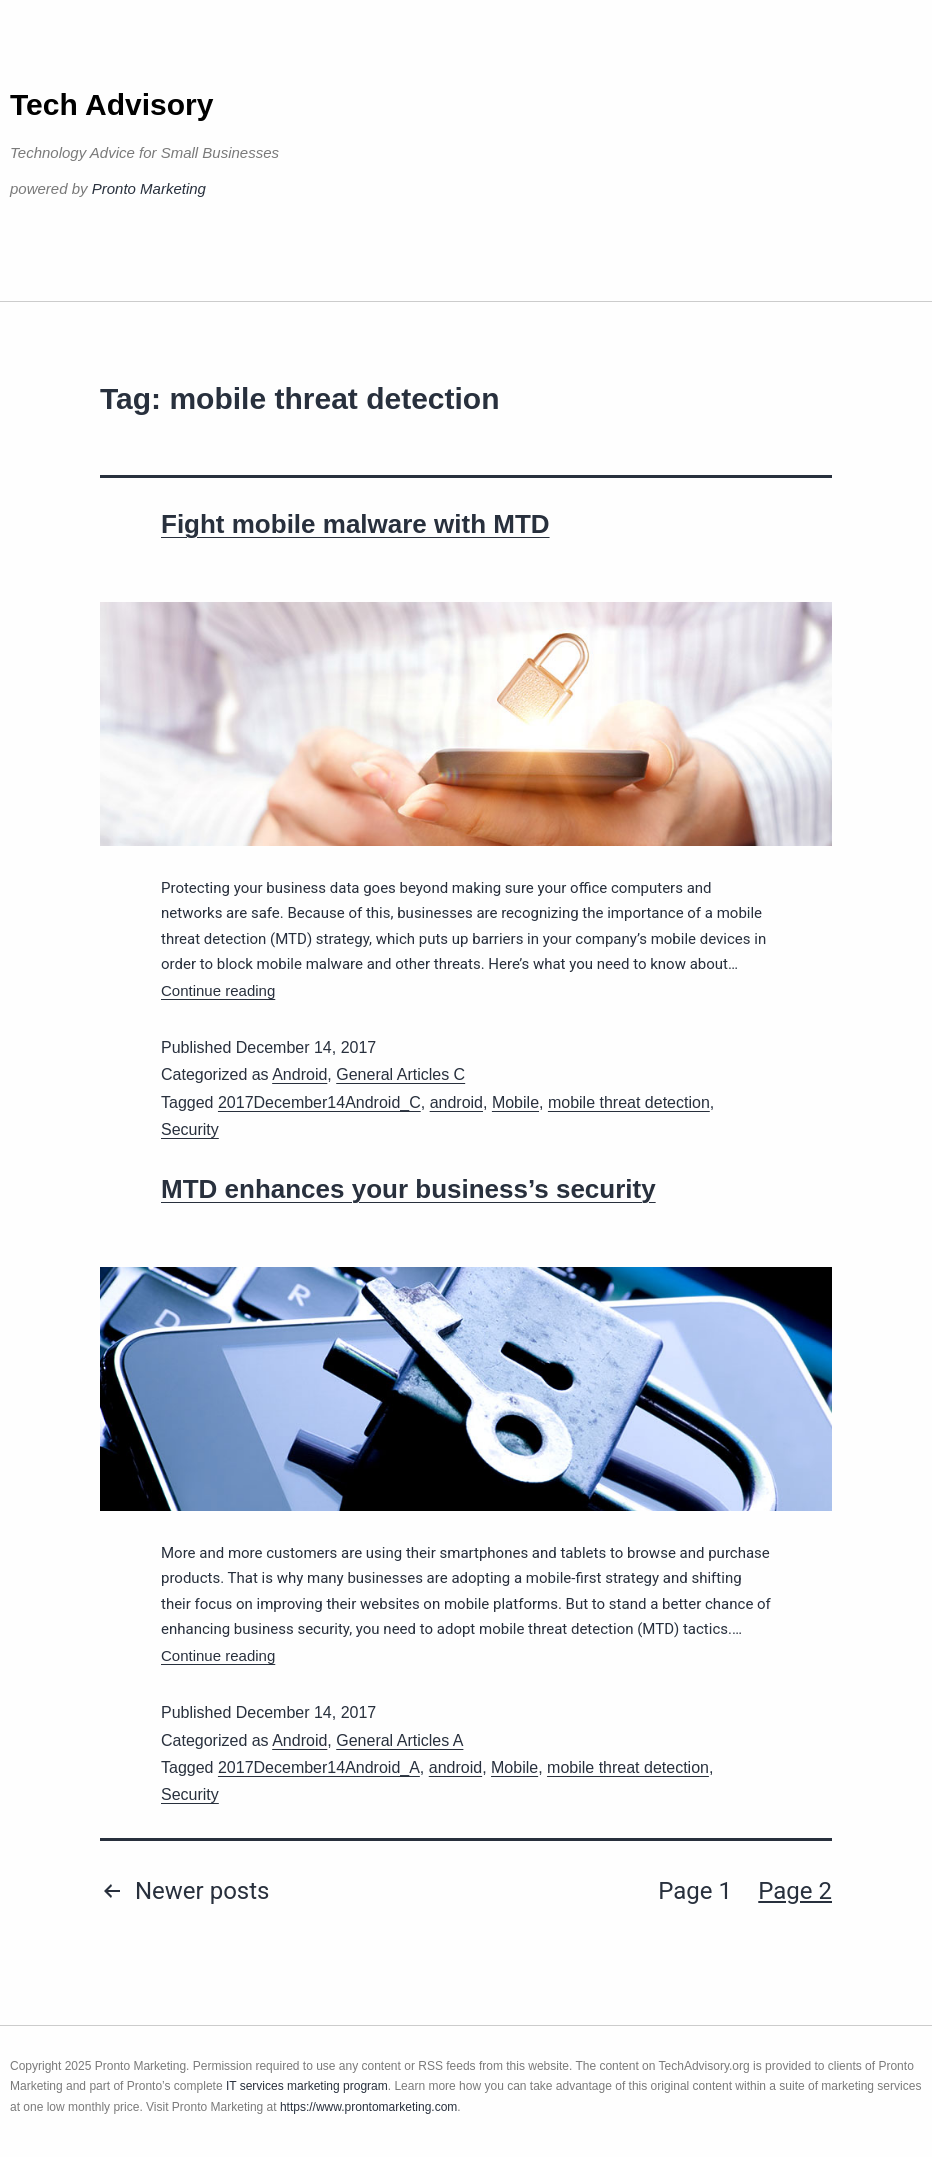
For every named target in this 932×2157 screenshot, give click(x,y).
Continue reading (218, 990)
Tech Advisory (111, 104)
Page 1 (695, 1891)
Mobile (515, 1102)
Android (299, 1074)
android (456, 1102)
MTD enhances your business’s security (408, 1189)
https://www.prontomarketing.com (368, 2107)
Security (190, 1129)
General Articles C (400, 1074)
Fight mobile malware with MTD (355, 524)
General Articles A (399, 1740)
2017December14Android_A (319, 1767)
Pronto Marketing (149, 188)
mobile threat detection (629, 1102)
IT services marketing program (307, 2086)
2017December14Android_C (319, 1102)
